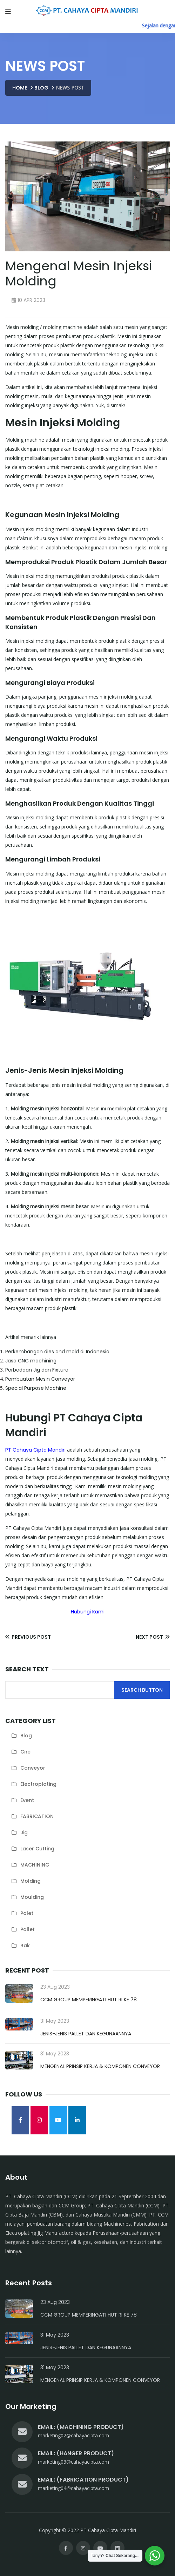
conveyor (32, 1767)
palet (26, 1913)
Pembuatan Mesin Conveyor (40, 1378)
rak (25, 1945)
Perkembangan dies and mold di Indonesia (57, 1351)
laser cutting (37, 1848)
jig (24, 1832)
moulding (32, 1897)
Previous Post (28, 1636)
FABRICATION (37, 1816)
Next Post (153, 1636)
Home (19, 87)
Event (27, 1800)
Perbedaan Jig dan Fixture (36, 1369)
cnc (25, 1751)
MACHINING (34, 1864)
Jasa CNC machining (30, 1360)
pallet (27, 1929)
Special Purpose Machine (35, 1388)
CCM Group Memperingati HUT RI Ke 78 (88, 1999)
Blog (41, 87)
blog (26, 1735)
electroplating (38, 1784)
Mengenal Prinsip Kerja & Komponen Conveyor (100, 2066)
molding (30, 1880)
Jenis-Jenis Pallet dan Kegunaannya (85, 2033)
